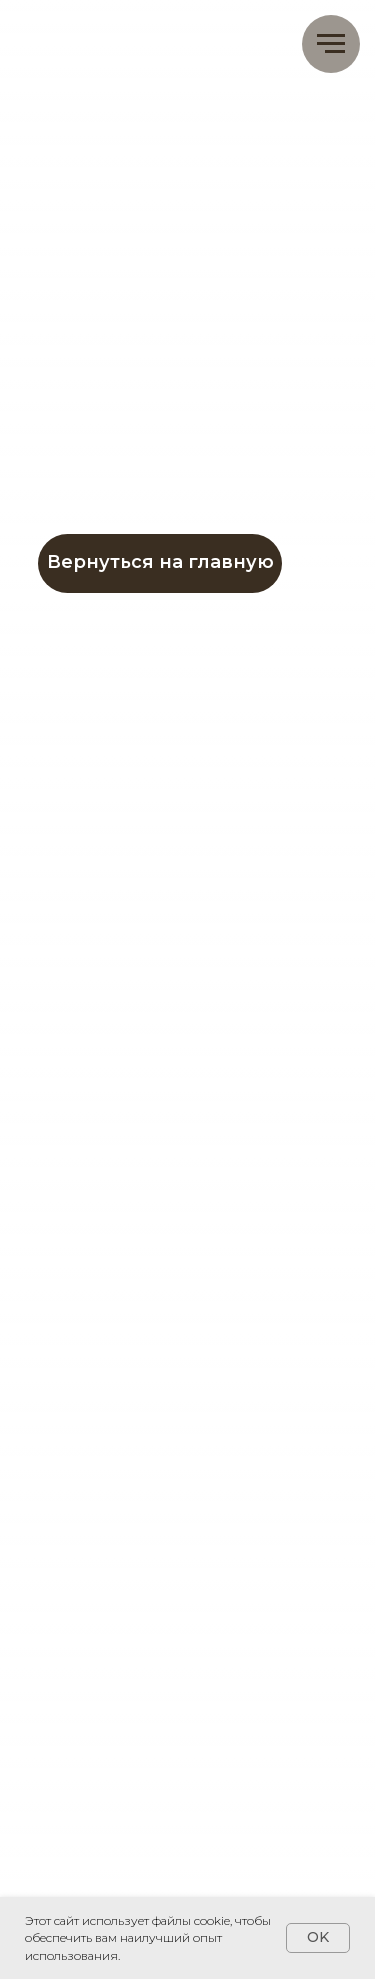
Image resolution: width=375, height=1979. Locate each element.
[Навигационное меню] (331, 44)
